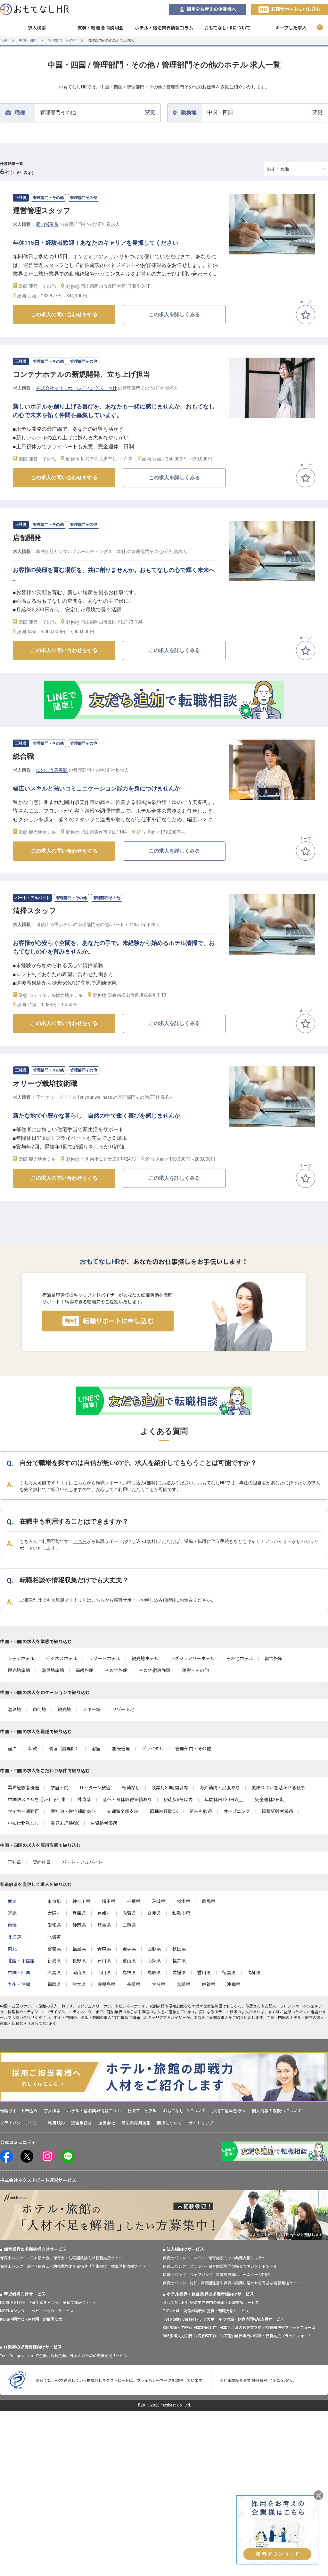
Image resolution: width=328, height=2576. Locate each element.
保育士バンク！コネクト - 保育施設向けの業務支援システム (214, 2258)
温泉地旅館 (53, 1670)
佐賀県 (208, 1984)
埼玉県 (108, 1901)
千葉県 (133, 1901)
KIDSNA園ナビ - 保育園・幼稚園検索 (31, 2319)
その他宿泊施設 (154, 1670)
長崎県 (133, 1984)
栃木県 (183, 1901)
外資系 (84, 1799)
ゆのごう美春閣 (52, 770)
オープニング (237, 1811)
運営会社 (106, 2123)
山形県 (154, 1948)
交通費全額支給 (122, 1811)
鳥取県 (154, 1972)
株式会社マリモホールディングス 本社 (76, 388)
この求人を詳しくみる (174, 314)
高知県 (254, 1972)
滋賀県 (129, 1913)
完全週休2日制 (269, 1799)
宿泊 (12, 1748)
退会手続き (81, 2123)
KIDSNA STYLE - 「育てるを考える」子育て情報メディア (48, 2302)
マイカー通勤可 (23, 1811)
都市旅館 (274, 1658)
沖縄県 (233, 1984)
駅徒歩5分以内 (178, 1799)
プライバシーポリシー (21, 2123)
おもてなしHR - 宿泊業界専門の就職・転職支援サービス (211, 2302)
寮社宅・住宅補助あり (73, 1811)
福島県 (79, 1948)
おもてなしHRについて (227, 27)
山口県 (104, 1972)
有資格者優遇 (103, 1823)
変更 (97, 112)
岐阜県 (104, 1925)
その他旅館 (116, 1670)
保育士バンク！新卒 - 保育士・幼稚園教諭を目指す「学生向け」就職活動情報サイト (72, 2266)
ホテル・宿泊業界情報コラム (164, 27)
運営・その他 (195, 1670)
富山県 (129, 1960)
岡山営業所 (47, 224)
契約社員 (42, 1862)
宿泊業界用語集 (136, 2123)
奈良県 (154, 1913)
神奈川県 (81, 1901)
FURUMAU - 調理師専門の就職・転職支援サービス (206, 2311)
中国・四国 (28, 40)
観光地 (64, 1709)
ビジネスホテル (61, 1658)
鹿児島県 (106, 1984)
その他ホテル (239, 1658)
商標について (169, 2123)
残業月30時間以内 (170, 1787)
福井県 (179, 1960)
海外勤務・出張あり (220, 1787)
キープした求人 (291, 27)
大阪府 (54, 1913)
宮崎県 (183, 1984)
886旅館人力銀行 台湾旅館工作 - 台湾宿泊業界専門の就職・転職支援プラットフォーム (237, 2336)
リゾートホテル (104, 1658)
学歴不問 (60, 1787)
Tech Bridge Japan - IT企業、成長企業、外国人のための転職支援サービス (63, 2356)
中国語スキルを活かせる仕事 (37, 1799)
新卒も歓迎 (201, 1811)
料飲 (32, 1748)
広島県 (54, 1972)
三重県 (129, 1925)
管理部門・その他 (62, 40)
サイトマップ (200, 2123)
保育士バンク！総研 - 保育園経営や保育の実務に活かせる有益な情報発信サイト (231, 2283)
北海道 (54, 1937)
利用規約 (56, 2123)
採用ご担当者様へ (228, 2110)
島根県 (129, 1972)
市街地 (39, 1709)
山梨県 (154, 1960)
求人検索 (37, 27)
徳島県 (229, 1972)
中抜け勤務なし (23, 1823)
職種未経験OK (164, 1811)
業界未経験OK (65, 1823)
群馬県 (208, 1901)
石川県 (104, 1960)
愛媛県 (179, 1972)
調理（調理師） (64, 1748)
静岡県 (79, 1925)
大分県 (158, 1984)
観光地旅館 (19, 1670)
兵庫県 (79, 1913)
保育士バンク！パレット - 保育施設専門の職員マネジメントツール (220, 2266)
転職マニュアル (142, 2110)
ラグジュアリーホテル (192, 1658)
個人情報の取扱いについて (277, 2110)
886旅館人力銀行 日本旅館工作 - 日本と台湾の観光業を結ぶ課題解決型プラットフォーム (239, 2327)
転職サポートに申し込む (289, 9)
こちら (80, 1482)
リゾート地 (123, 1709)
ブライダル (153, 1748)
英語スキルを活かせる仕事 (278, 1787)
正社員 (14, 1862)
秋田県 (179, 1948)
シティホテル (21, 1658)
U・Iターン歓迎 (95, 1787)
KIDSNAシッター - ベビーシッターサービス (37, 2311)
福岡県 (54, 1984)
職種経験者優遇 (277, 1811)
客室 (96, 1748)
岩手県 (129, 1948)
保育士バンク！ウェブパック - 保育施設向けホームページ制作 (216, 2275)
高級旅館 (85, 1670)
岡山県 (79, 1972)
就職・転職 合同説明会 (100, 27)
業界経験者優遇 (23, 1787)
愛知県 (54, 1925)
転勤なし (131, 1787)
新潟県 (54, 1960)
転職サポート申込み (18, 2110)
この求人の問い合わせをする (64, 314)
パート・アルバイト (82, 1862)
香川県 (204, 1972)
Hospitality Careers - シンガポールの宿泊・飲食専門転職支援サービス (223, 2319)
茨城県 (158, 1901)
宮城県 (54, 1948)
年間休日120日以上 (223, 1799)
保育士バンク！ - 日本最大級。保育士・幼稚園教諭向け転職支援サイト (61, 2258)
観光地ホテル (145, 1658)
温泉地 (14, 1709)
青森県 (104, 1948)
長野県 (79, 1960)
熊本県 (79, 1984)
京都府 (104, 1913)
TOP (3, 40)
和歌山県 (181, 1913)
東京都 (54, 1901)
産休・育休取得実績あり (127, 1799)
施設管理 (121, 1748)
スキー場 (92, 1709)
